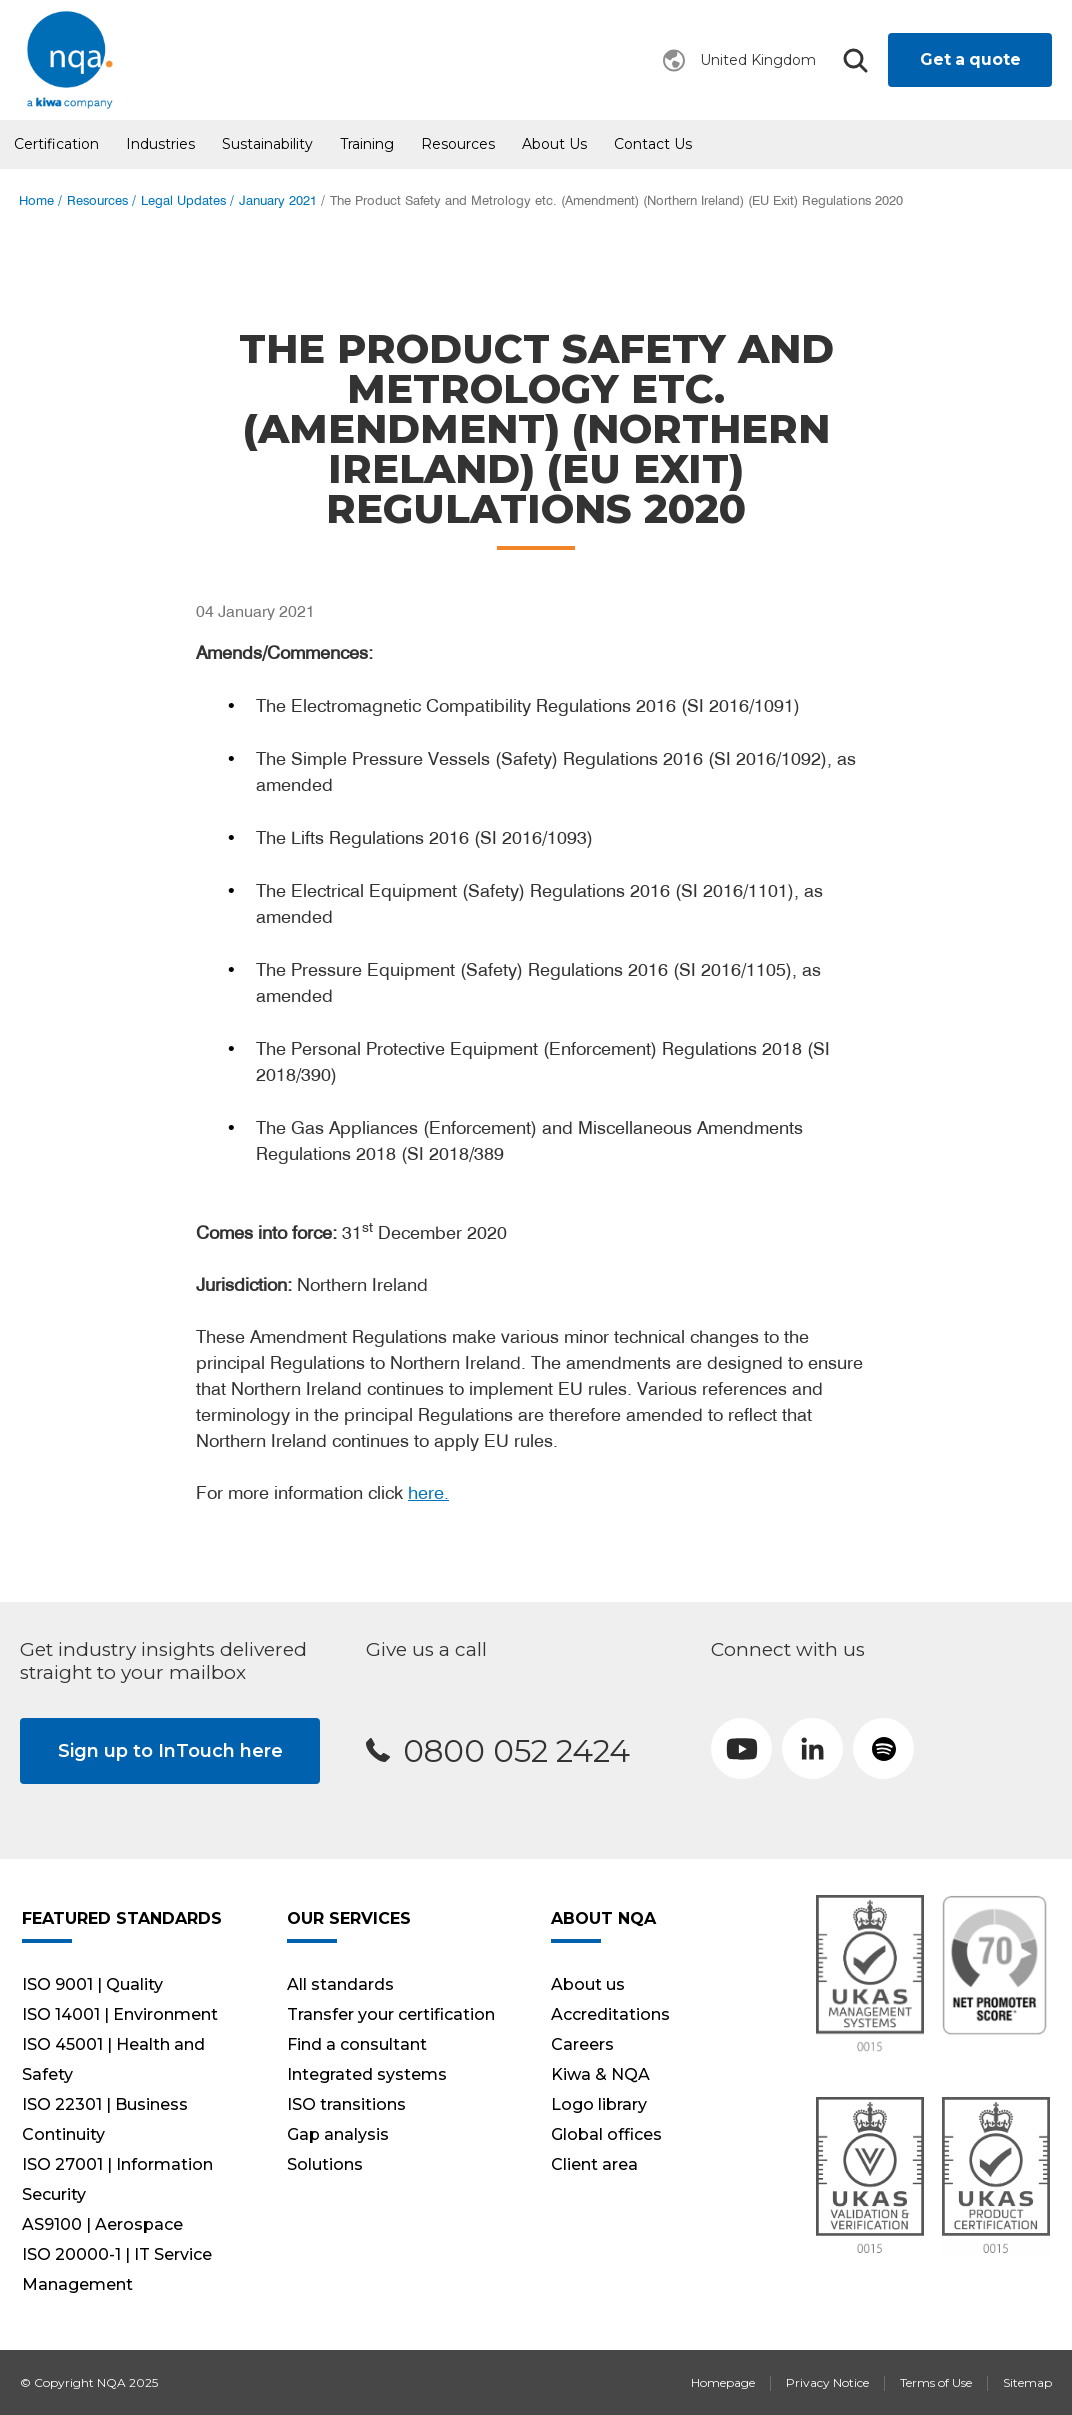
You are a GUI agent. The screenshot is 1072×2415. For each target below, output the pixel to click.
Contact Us (653, 144)
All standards (340, 1984)
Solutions (325, 2164)
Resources (458, 144)
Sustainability (267, 144)
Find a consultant (357, 2044)
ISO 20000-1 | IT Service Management (117, 2269)
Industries (160, 144)
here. (428, 1492)
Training (367, 144)
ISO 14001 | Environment (120, 2014)
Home (36, 200)
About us (554, 144)
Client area (594, 2164)
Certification (56, 144)
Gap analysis (338, 2134)
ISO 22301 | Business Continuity (105, 2119)
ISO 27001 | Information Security (117, 2179)
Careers (582, 2044)
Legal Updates (183, 200)
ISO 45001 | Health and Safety (113, 2059)
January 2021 (278, 200)
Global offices (606, 2134)
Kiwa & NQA (600, 2074)
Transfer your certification (391, 2014)
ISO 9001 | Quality (92, 1984)
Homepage (723, 2382)
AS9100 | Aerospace (102, 2224)
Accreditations (610, 2014)
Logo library (599, 2104)
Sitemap (1027, 2382)
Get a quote (970, 59)
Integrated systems (367, 2074)
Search (855, 60)
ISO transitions (346, 2104)
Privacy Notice (827, 2382)
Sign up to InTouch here (170, 1751)
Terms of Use (936, 2382)
